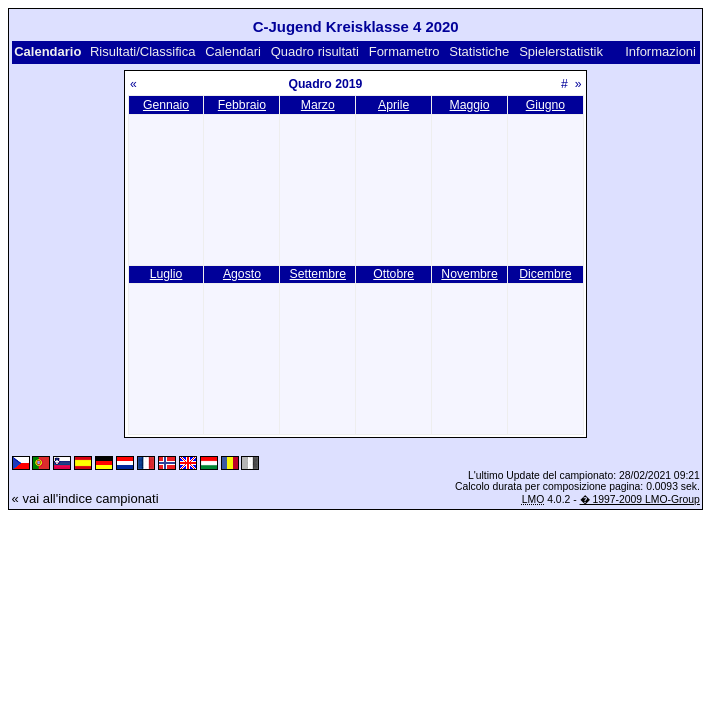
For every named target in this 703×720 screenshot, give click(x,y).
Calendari (233, 51)
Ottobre (393, 274)
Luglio (166, 274)
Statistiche (479, 51)
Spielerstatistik (561, 51)
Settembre (318, 274)
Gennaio (166, 105)
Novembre (469, 274)
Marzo (318, 105)
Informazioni (660, 51)
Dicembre (545, 274)
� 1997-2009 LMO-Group (640, 499)
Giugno (545, 105)
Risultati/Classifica (142, 51)
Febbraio (242, 105)
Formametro (404, 51)
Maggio (470, 105)
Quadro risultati (315, 51)
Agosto (242, 274)
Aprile (393, 105)
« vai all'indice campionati (85, 498)
